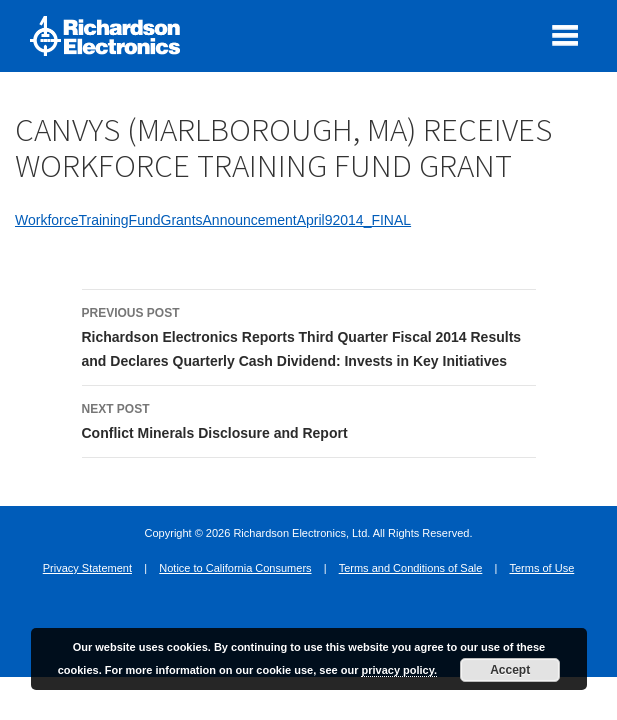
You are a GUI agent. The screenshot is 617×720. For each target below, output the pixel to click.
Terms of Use (541, 568)
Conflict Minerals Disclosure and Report (309, 419)
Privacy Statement (87, 568)
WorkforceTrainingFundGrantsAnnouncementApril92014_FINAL (213, 220)
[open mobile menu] (565, 35)
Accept (510, 670)
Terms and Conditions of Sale (411, 568)
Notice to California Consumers (235, 568)
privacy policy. (399, 670)
